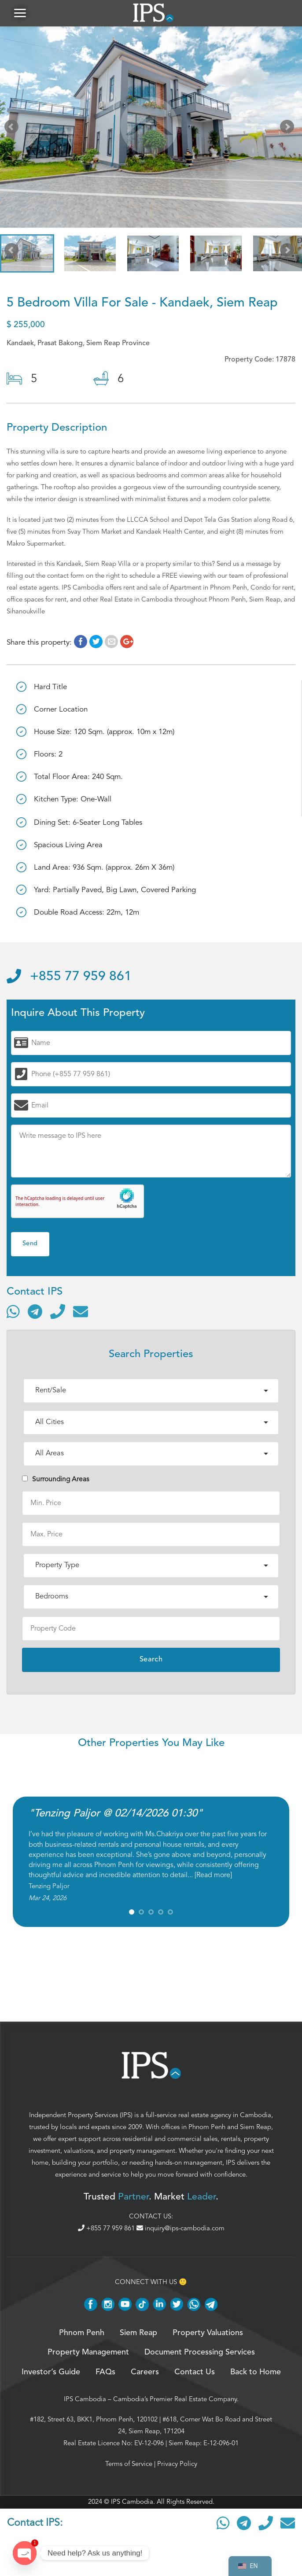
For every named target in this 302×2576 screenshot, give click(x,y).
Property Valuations (208, 2333)
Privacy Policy (177, 2464)
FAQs (105, 2372)
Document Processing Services (199, 2353)
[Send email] (80, 1311)
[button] (20, 13)
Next (289, 129)
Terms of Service (128, 2464)
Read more (213, 1875)
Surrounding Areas (55, 1479)
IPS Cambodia (85, 2399)
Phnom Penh (206, 2127)
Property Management (88, 2353)
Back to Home (255, 2372)
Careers (145, 2372)
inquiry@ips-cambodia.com (180, 2229)
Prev (13, 129)
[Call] (57, 1311)
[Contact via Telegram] (35, 1311)
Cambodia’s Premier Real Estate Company (175, 2399)
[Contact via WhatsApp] (13, 1311)
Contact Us (194, 2372)
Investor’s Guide (51, 2372)
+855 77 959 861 (69, 976)
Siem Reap (255, 2127)
